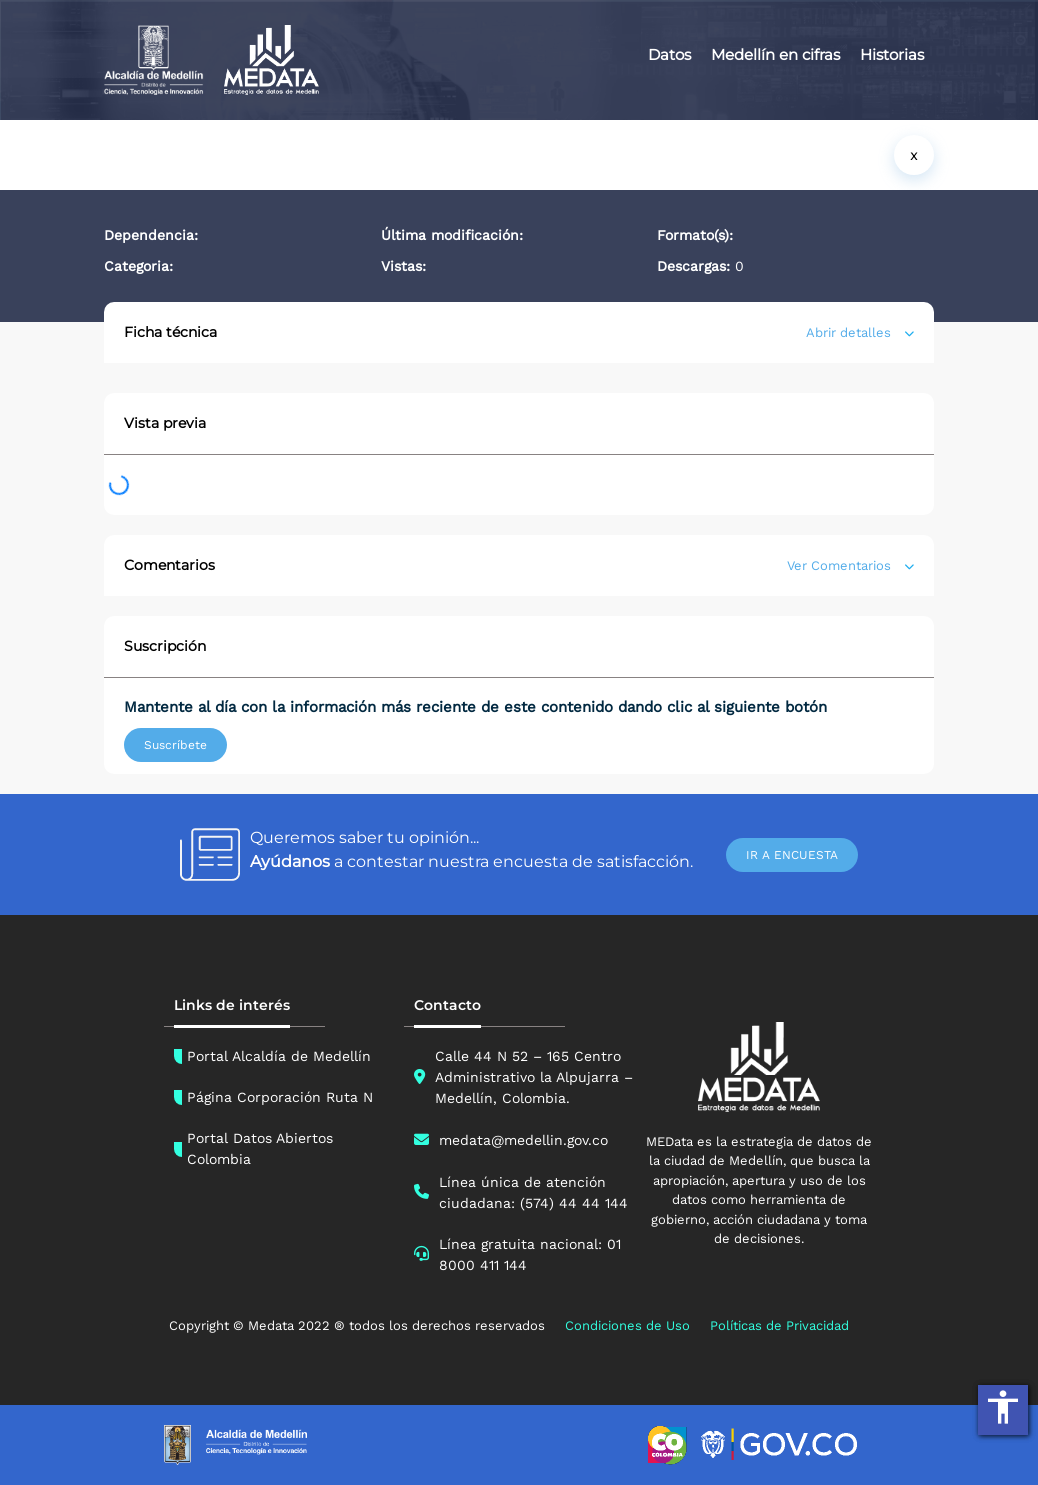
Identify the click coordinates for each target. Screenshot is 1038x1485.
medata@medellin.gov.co (523, 1140)
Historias (892, 54)
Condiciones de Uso (627, 1325)
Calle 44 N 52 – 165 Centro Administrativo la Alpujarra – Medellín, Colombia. (534, 1077)
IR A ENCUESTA (792, 855)
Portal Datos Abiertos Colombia (260, 1148)
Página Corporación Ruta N (280, 1097)
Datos (669, 54)
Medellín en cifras (775, 54)
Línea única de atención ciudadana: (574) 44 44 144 (533, 1192)
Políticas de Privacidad (779, 1325)
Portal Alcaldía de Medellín (279, 1056)
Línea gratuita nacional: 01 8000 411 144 (530, 1254)
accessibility (1003, 1407)
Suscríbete (175, 745)
